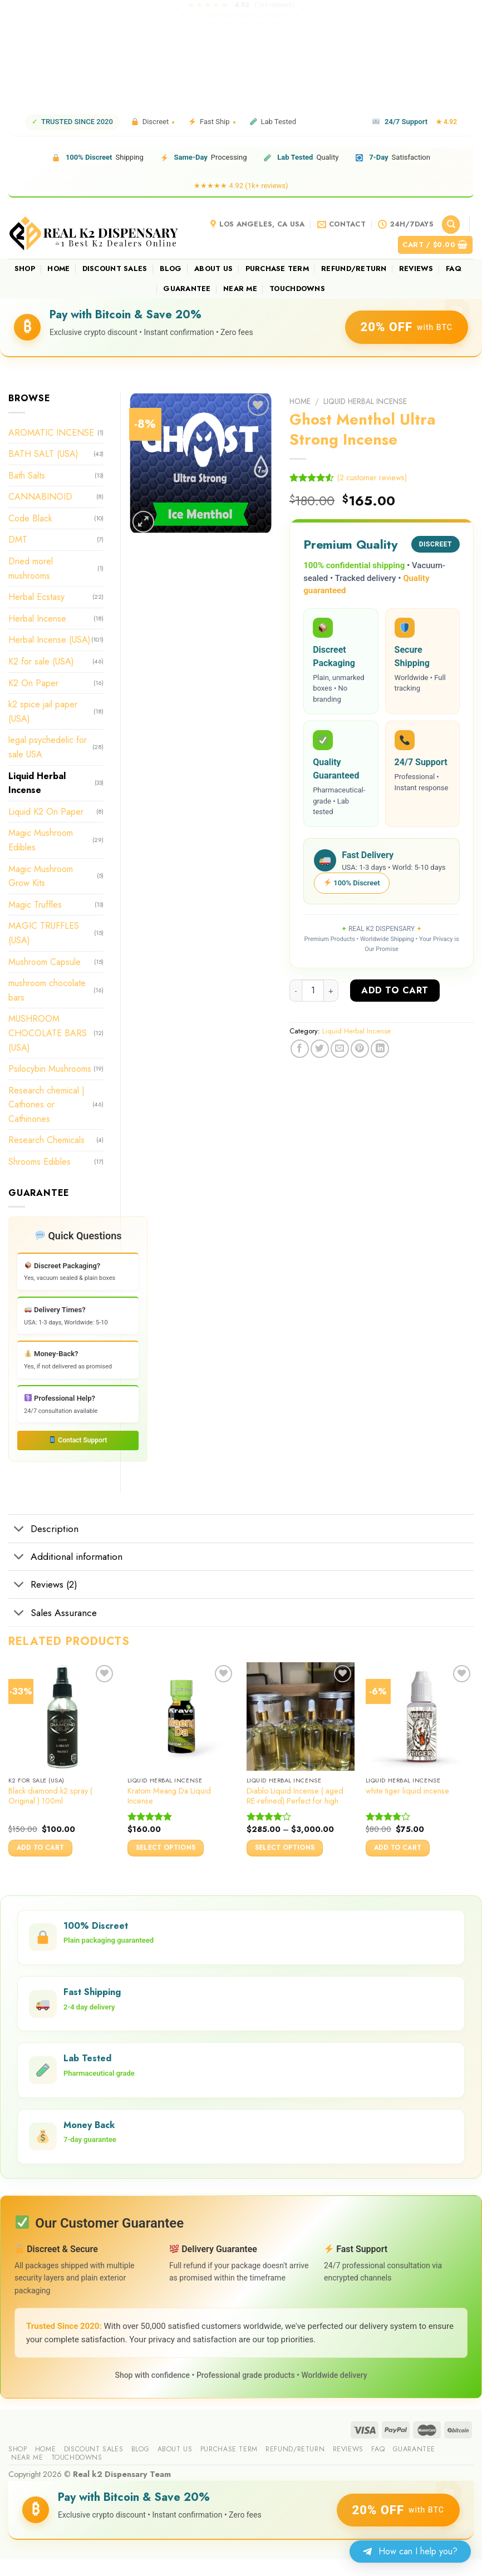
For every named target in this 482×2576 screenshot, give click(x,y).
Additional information (65, 1558)
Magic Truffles (35, 904)
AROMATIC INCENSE (51, 432)
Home (58, 268)
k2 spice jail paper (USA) (42, 711)
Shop (24, 268)
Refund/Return (353, 268)
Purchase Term (277, 268)
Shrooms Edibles (39, 1161)
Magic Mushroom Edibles (40, 840)
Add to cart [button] (41, 1847)
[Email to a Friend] (340, 1049)
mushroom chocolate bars (47, 990)
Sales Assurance (52, 1614)
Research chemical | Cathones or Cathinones (46, 1104)
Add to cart (394, 990)
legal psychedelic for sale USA (47, 747)
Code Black (30, 518)
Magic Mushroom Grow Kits (40, 876)
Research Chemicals (46, 1140)
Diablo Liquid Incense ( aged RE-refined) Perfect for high (295, 1796)
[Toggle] (19, 1529)
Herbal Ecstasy (36, 596)
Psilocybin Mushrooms (49, 1068)
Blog (171, 268)
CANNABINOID (40, 496)
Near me (240, 288)
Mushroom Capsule (44, 961)
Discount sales (114, 268)
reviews (416, 268)
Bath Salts (26, 475)
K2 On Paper (33, 683)
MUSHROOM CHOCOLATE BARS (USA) (47, 1032)
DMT (17, 539)
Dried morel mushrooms (30, 568)
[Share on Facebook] (300, 1049)
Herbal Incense (37, 618)
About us (213, 268)
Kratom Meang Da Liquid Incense (169, 1796)
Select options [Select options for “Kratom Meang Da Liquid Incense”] (166, 1847)
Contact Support (78, 1440)
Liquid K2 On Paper (45, 811)
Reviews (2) (42, 1586)
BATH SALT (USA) (43, 453)
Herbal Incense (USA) (49, 639)
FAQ (453, 268)
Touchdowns (297, 288)
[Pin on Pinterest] (360, 1049)
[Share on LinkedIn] (380, 1049)
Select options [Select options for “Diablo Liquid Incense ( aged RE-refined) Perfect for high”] (285, 1847)
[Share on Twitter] (320, 1049)
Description (43, 1529)
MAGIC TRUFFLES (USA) (43, 933)
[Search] (451, 224)
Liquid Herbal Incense (365, 401)
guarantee (186, 288)
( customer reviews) (372, 477)
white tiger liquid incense (407, 1791)
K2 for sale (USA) (41, 661)
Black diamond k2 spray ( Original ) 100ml (50, 1796)
